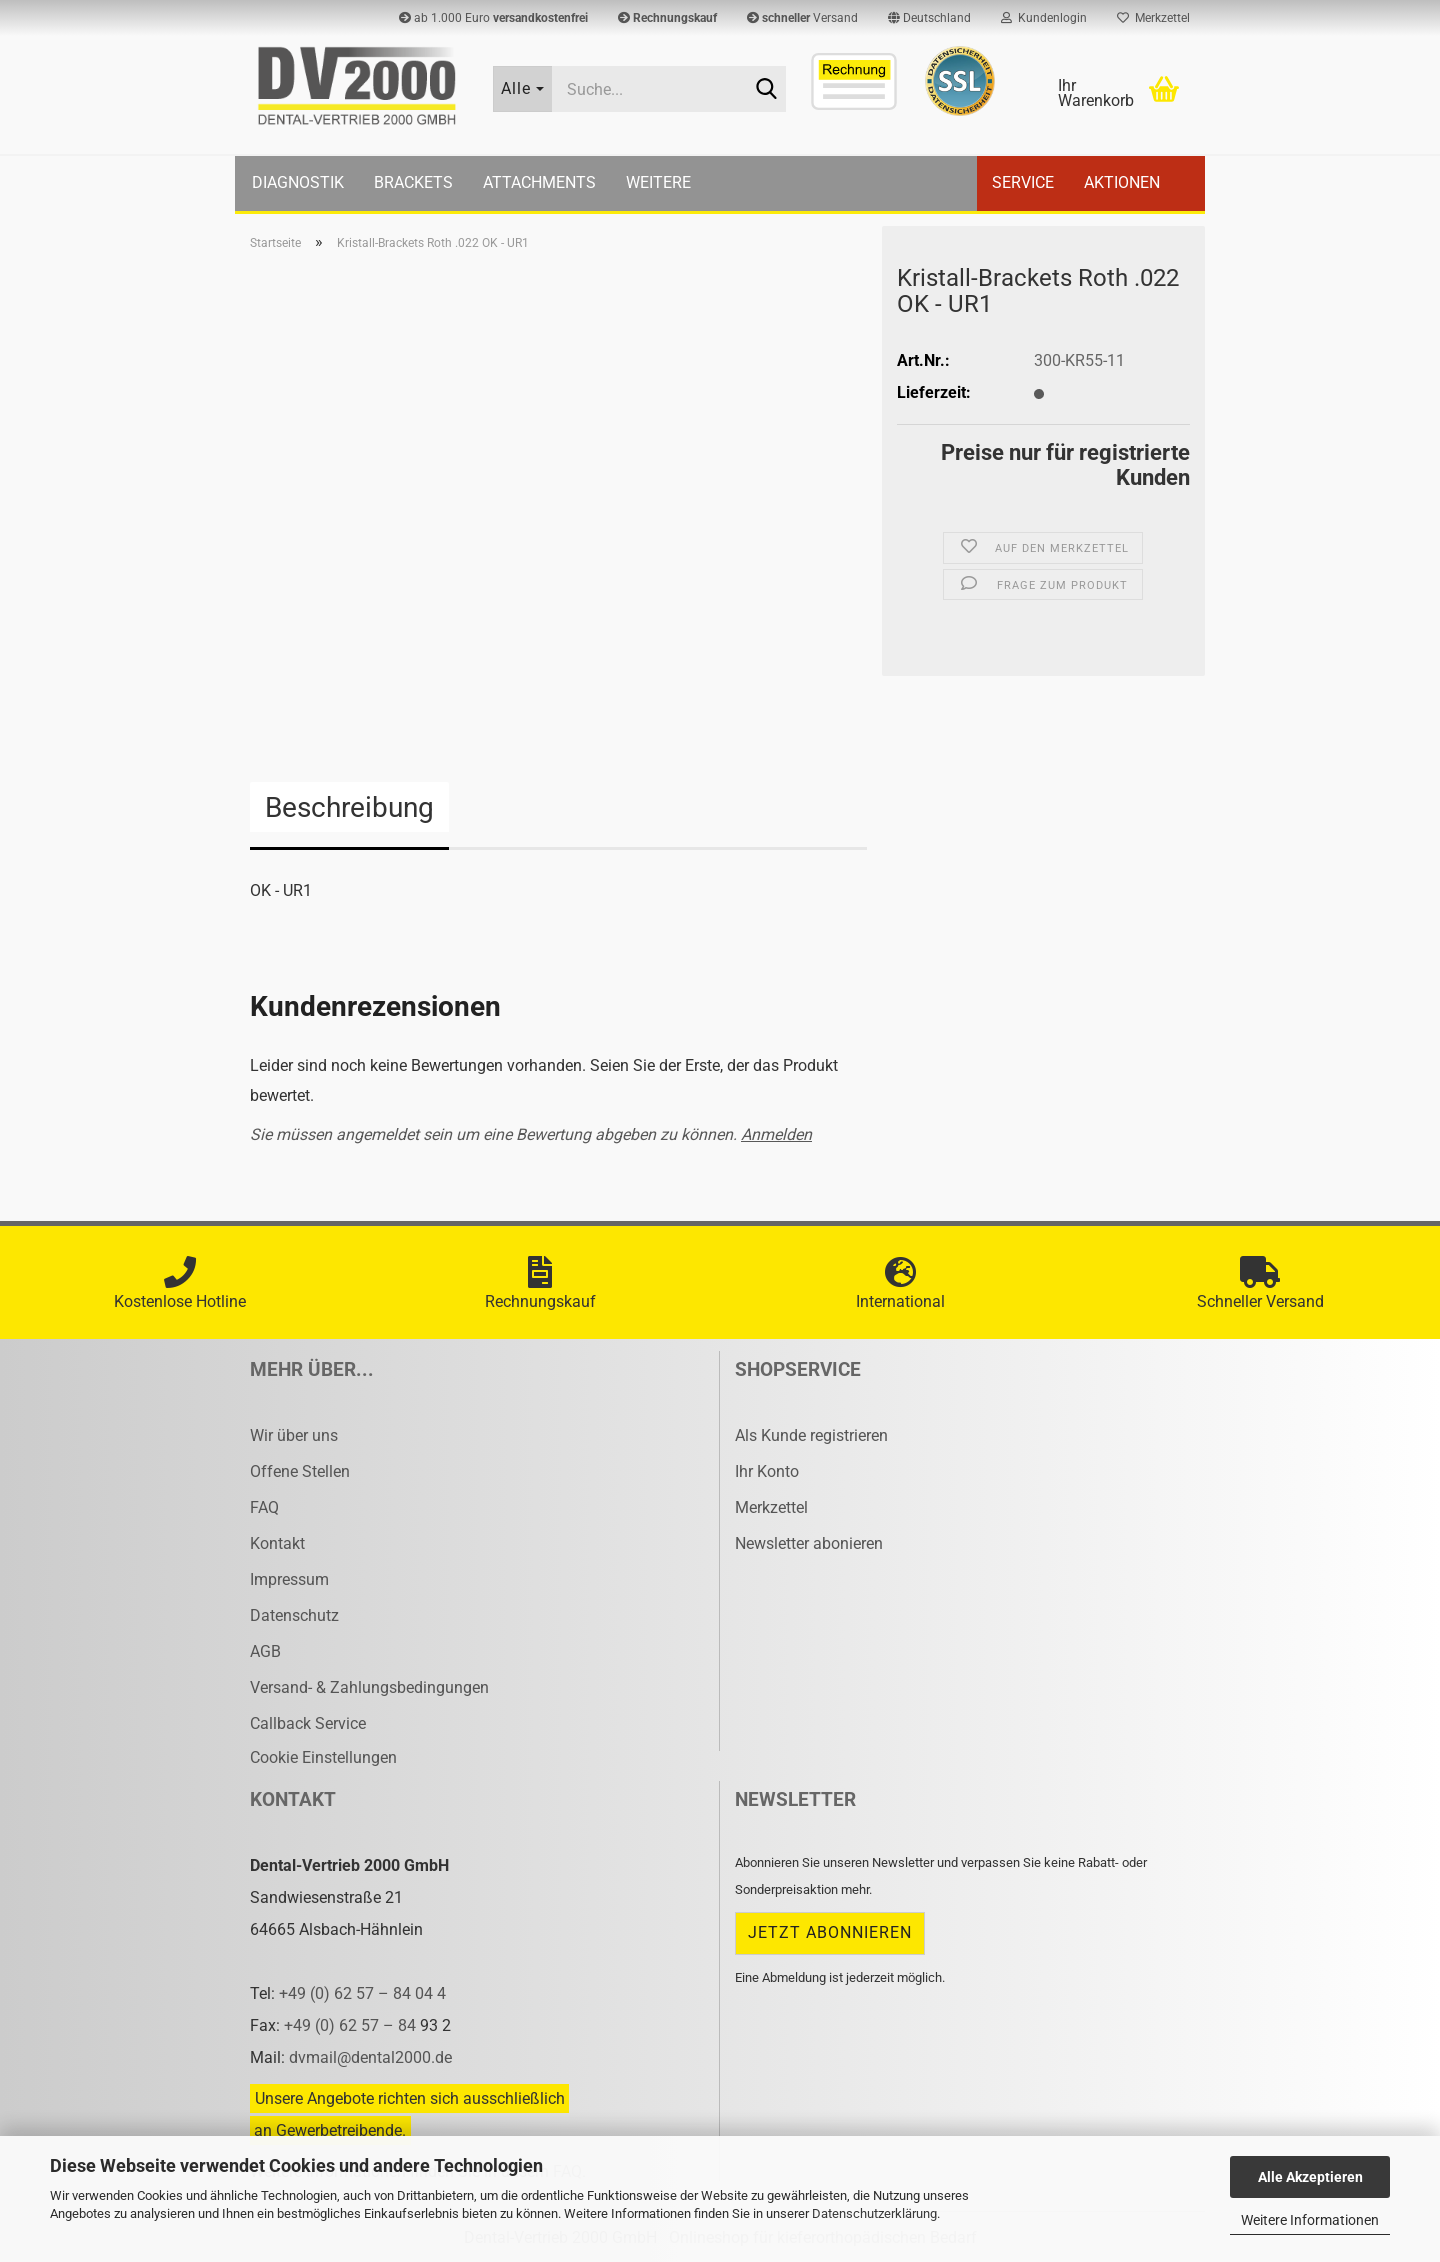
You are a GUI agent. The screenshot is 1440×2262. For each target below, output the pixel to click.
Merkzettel (1153, 18)
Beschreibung (349, 807)
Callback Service (308, 1723)
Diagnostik (298, 182)
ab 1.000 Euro (493, 18)
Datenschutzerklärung (874, 2213)
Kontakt (277, 1543)
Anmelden (776, 1134)
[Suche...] (523, 89)
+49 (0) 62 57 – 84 (352, 2025)
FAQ (264, 1507)
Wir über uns (294, 1435)
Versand (802, 18)
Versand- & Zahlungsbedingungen (369, 1687)
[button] (929, 18)
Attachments (539, 182)
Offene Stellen (300, 1471)
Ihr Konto (767, 1471)
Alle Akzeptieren (1310, 2177)
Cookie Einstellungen (323, 1757)
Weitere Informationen (1310, 2220)
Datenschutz (294, 1615)
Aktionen (1122, 182)
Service (1023, 182)
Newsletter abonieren (809, 1543)
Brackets (413, 182)
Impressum (289, 1579)
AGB (265, 1651)
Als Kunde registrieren (811, 1435)
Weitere (658, 182)
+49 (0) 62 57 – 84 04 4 (362, 1993)
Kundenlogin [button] (1044, 18)
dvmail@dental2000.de (370, 2057)
